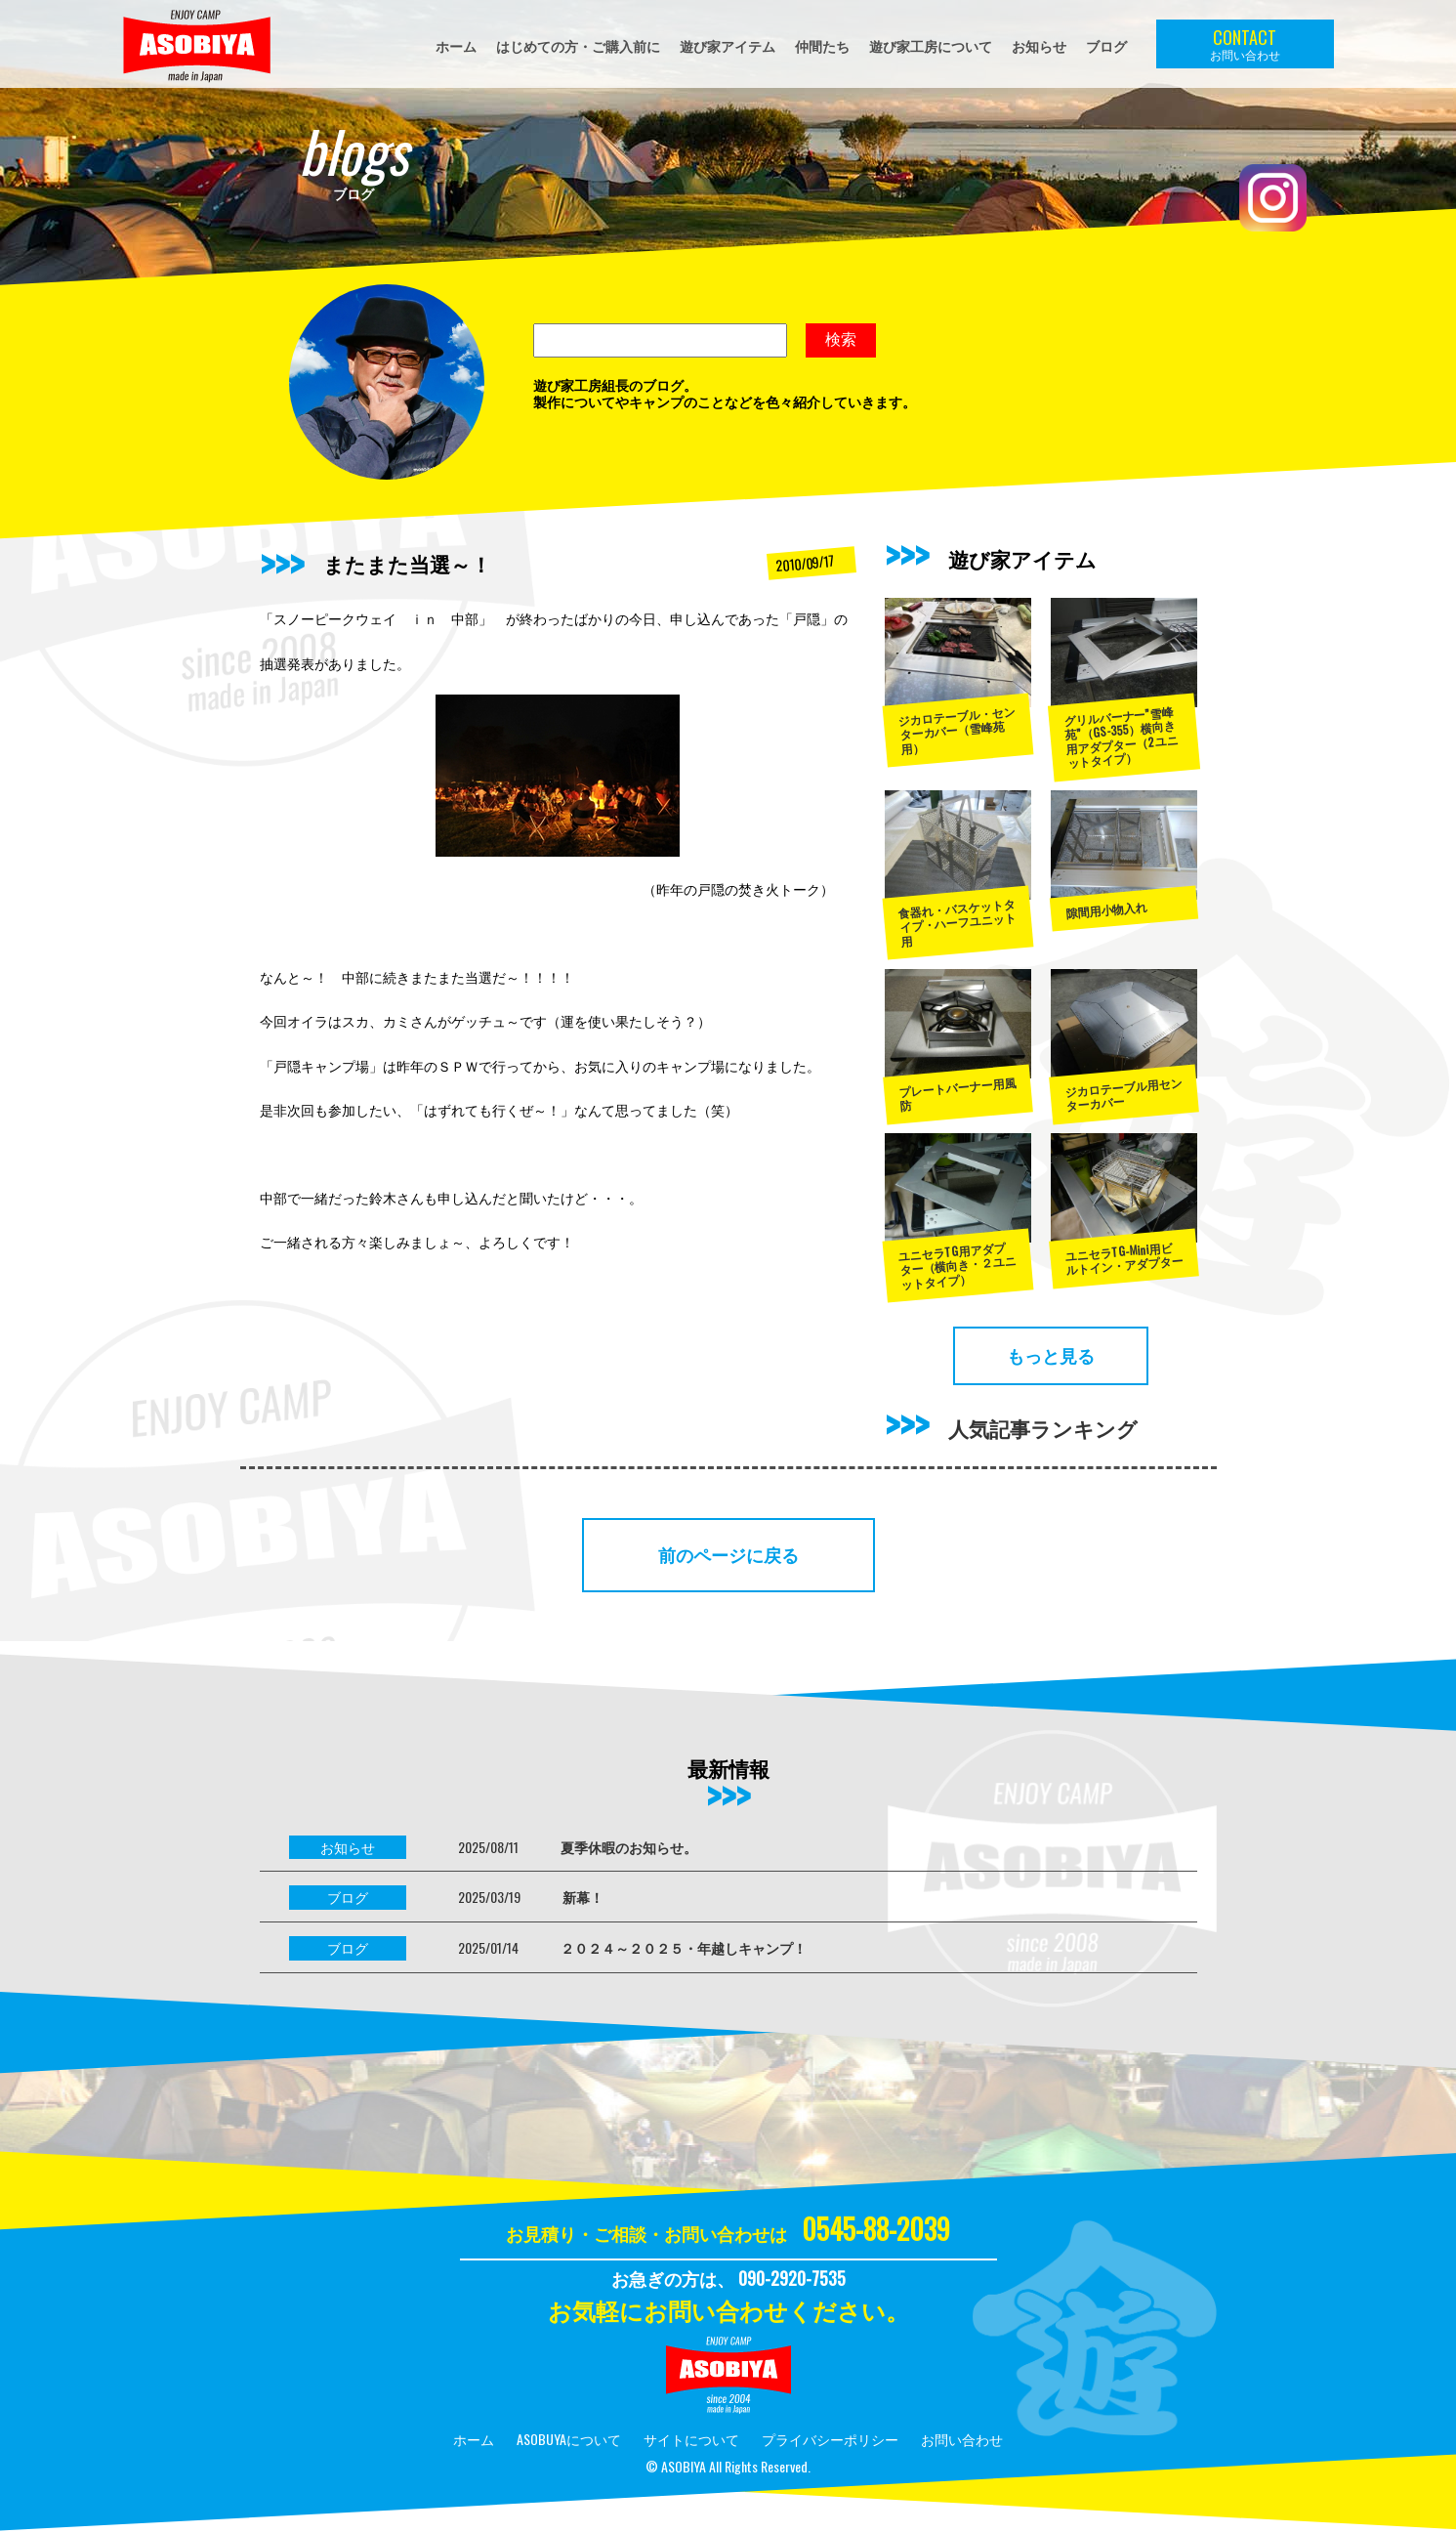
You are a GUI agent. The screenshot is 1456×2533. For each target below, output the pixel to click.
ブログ (1106, 45)
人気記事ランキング (1043, 1428)
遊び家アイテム (727, 45)
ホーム (456, 45)
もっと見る (1051, 1355)
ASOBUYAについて (569, 2438)
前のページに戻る (728, 1554)
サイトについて (691, 2438)
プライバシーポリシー (830, 2438)
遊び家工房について (930, 45)
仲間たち (822, 45)
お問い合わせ (962, 2438)
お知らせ (1039, 45)
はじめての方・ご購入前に (578, 45)
